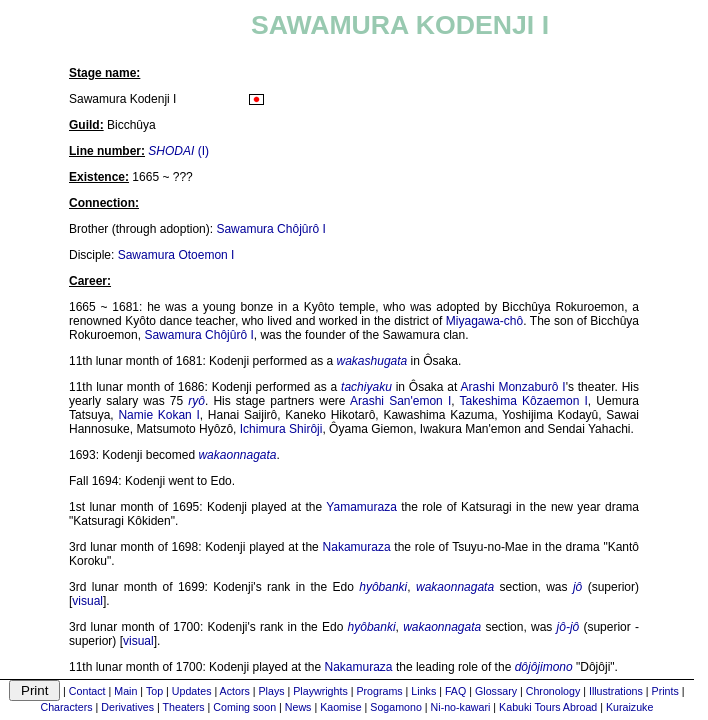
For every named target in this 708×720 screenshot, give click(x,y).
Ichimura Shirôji (281, 429)
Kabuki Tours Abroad (548, 707)
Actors (235, 691)
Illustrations (616, 691)
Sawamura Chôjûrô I (270, 229)
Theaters (184, 707)
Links (423, 691)
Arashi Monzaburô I (513, 387)
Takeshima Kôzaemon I (524, 401)
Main (125, 691)
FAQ (455, 691)
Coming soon (244, 707)
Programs (379, 691)
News (298, 707)
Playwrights (320, 691)
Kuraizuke (629, 707)
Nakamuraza (357, 547)
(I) (178, 151)
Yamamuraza (361, 507)
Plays (271, 691)
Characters (66, 707)
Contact (87, 691)
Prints (665, 691)
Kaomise (340, 707)
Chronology (553, 691)
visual (87, 601)
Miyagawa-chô (484, 321)
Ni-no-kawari (461, 707)
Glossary (496, 691)
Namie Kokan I (158, 415)
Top (154, 691)
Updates (192, 691)
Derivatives (127, 707)
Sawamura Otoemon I (176, 255)
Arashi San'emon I (400, 401)
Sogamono (396, 707)
